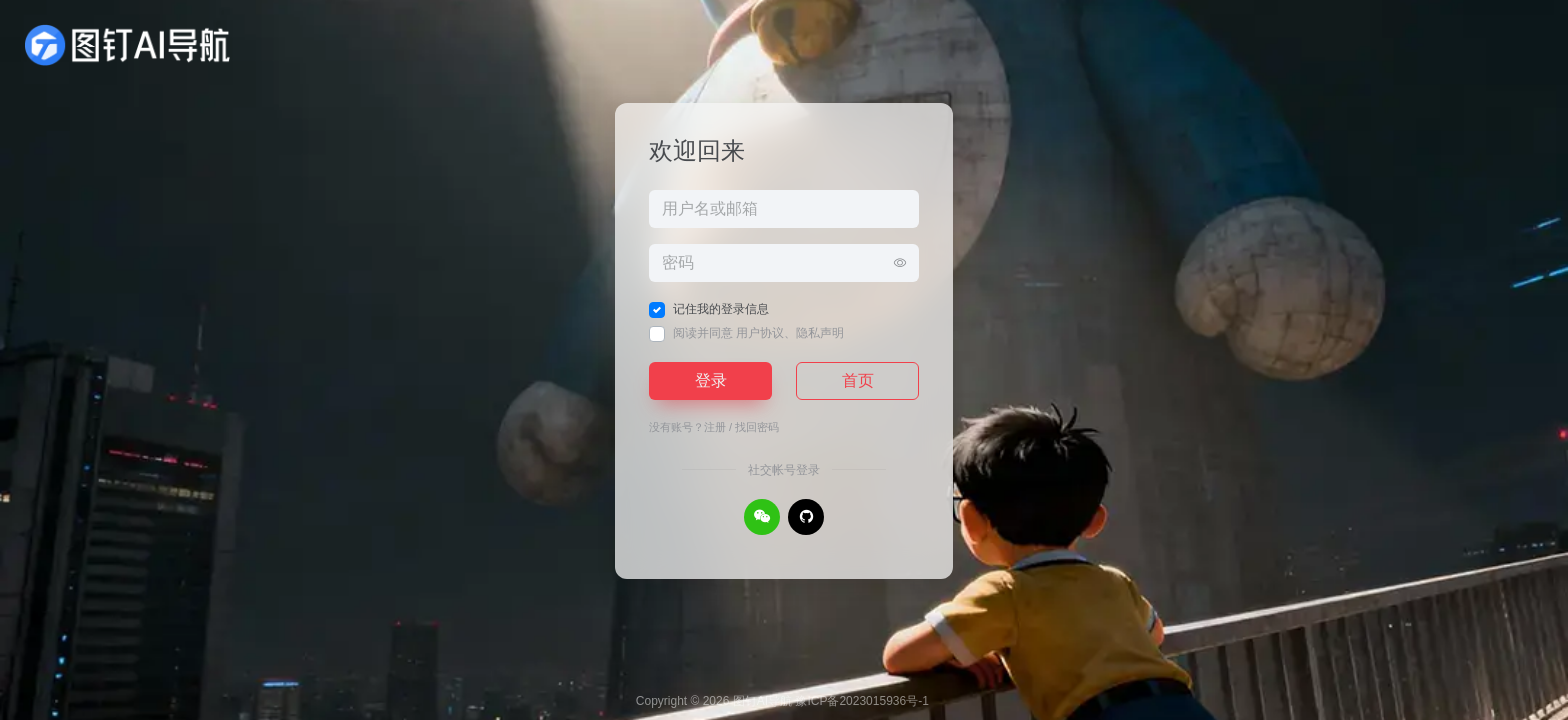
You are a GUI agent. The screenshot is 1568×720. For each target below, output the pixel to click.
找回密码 (757, 427)
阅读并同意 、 (758, 333)
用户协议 (760, 333)
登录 (711, 380)
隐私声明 (820, 333)
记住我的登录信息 (721, 309)
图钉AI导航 (762, 701)
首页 (858, 380)
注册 (715, 427)
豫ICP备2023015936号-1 (861, 701)
